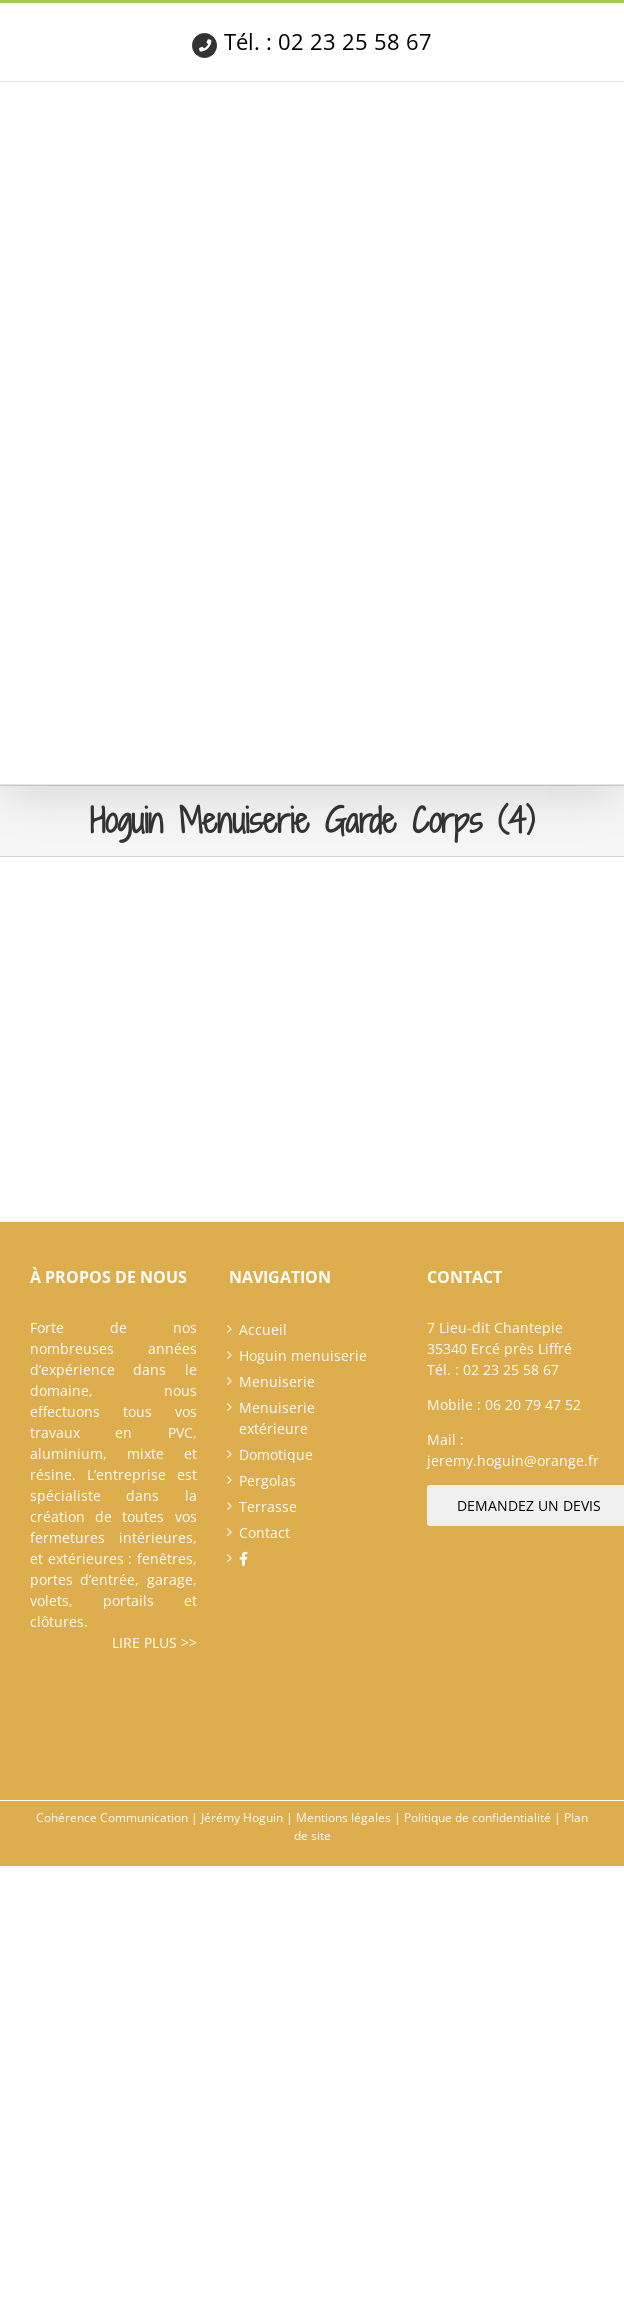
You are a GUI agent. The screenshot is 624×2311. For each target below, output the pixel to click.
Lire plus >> (154, 1642)
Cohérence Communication (112, 1817)
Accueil (263, 1329)
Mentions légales (343, 1817)
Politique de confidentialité (477, 1817)
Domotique (276, 1454)
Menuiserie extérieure (277, 1418)
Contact (264, 1532)
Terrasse (268, 1506)
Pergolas (267, 1480)
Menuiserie (277, 1381)
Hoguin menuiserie (303, 1355)
